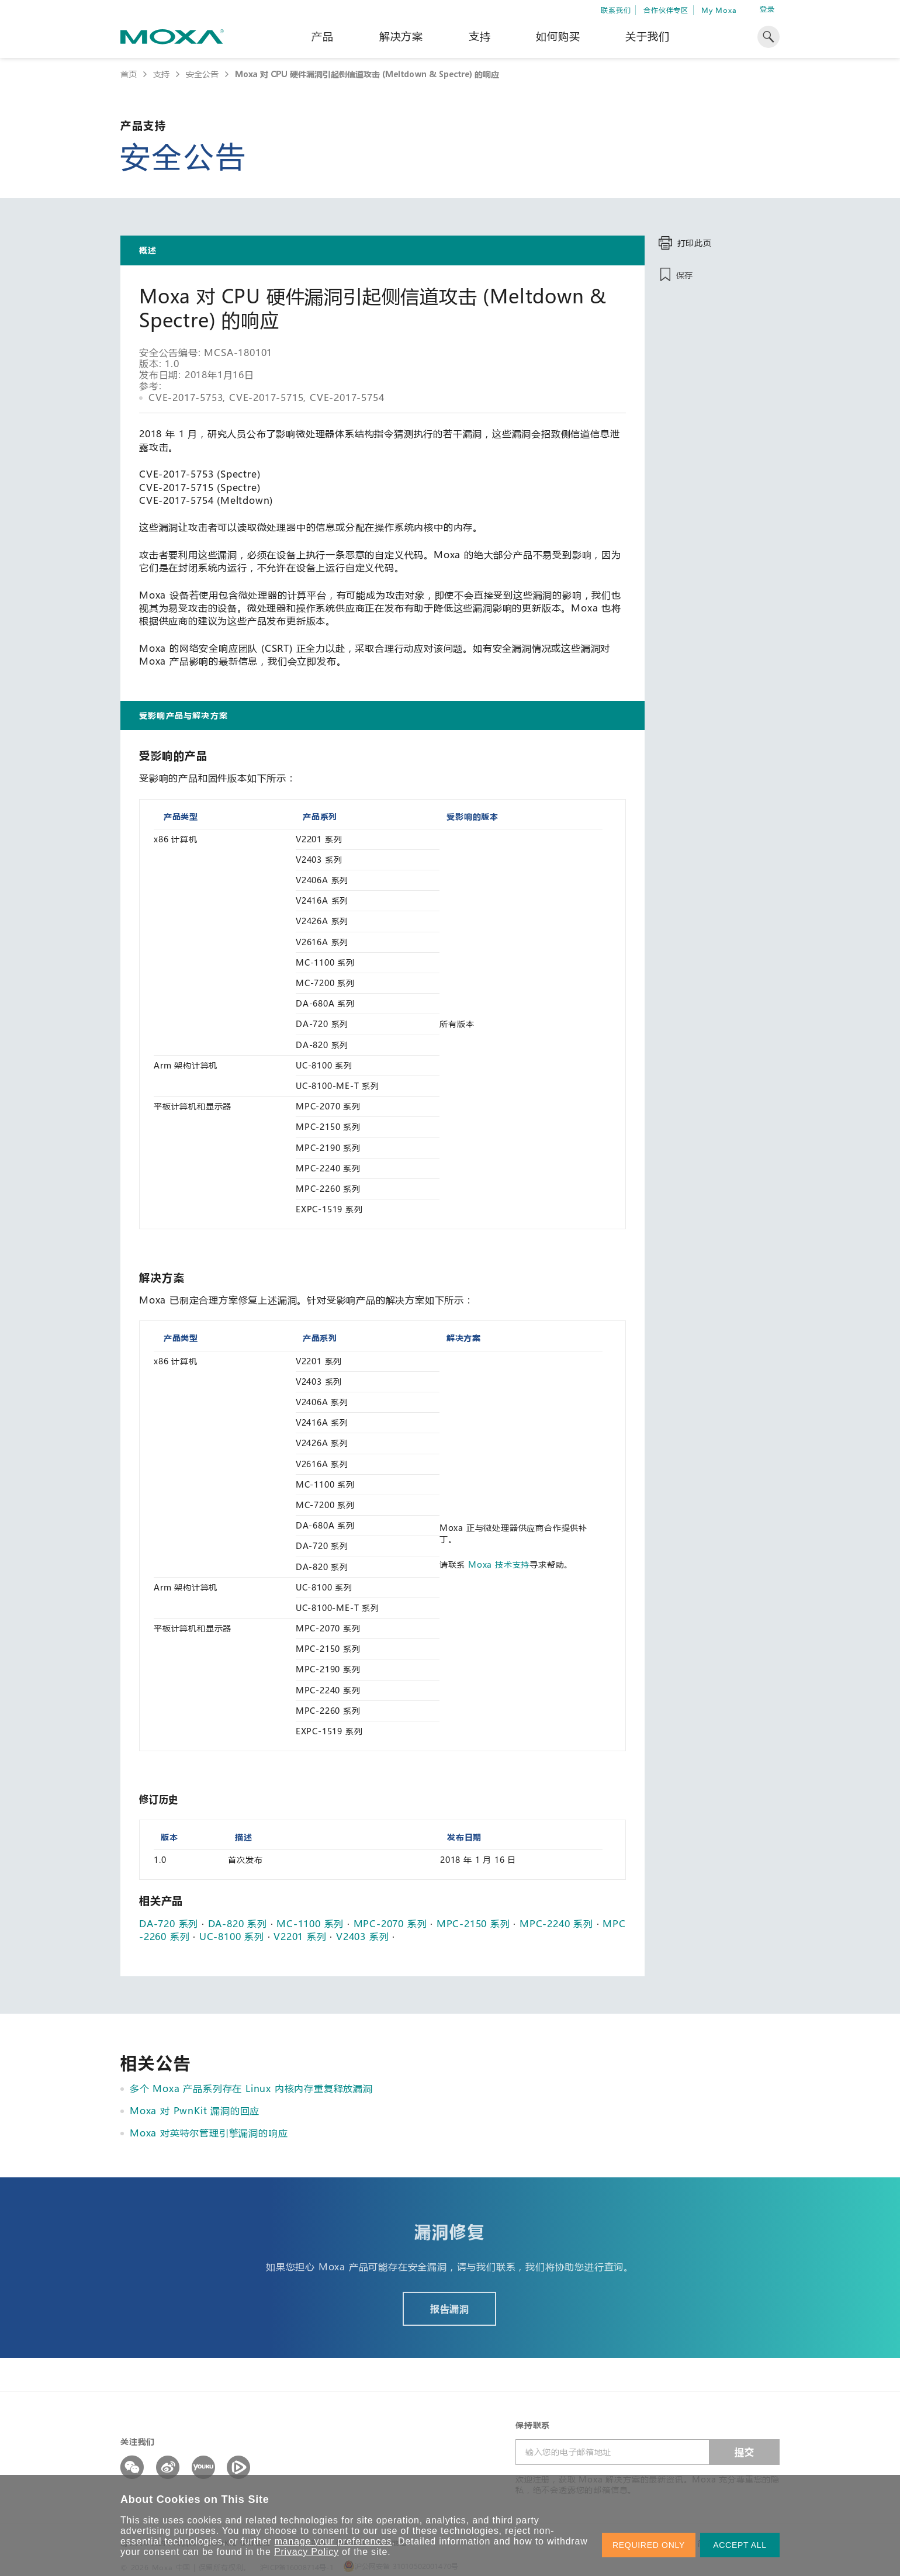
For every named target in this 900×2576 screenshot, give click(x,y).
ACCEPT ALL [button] (740, 2545)
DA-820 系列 (237, 1923)
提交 (744, 2452)
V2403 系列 (362, 1936)
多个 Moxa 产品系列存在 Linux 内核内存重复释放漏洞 (251, 2088)
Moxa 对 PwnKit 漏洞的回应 (194, 2110)
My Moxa (719, 10)
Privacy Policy (306, 2552)
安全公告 (202, 74)
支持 (480, 36)
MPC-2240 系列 (556, 1923)
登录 (767, 9)
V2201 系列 (300, 1936)
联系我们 (616, 10)
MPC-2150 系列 (473, 1923)
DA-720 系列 (168, 1923)
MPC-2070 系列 (390, 1923)
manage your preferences (333, 2541)
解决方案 (401, 36)
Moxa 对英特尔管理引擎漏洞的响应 (209, 2133)
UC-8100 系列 (231, 1936)
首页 (128, 74)
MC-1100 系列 (310, 1923)
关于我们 (647, 36)
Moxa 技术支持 (498, 1564)
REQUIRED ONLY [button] (648, 2545)
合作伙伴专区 (665, 10)
